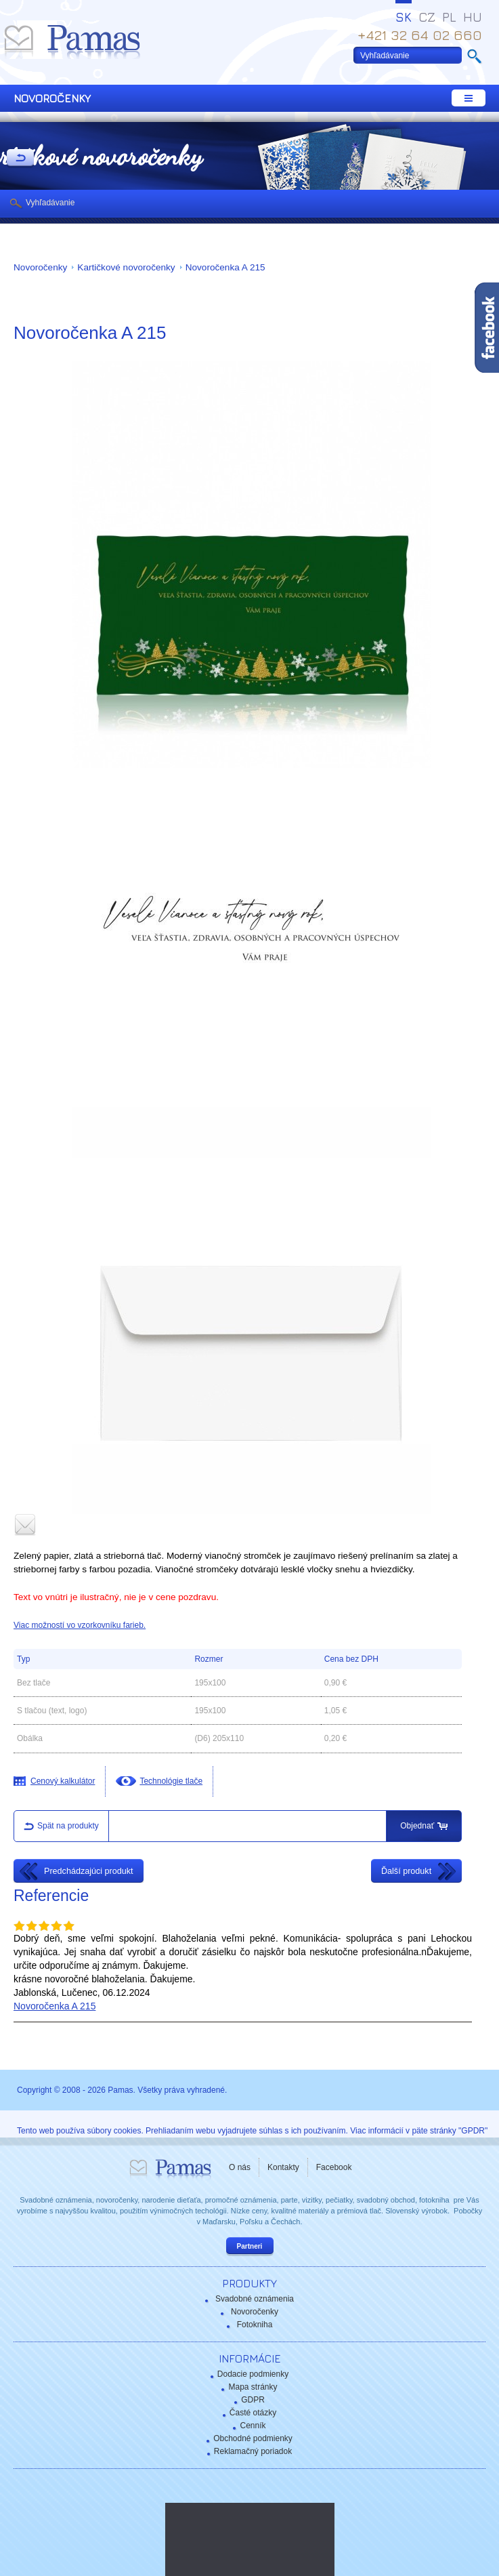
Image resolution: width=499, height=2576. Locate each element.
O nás (240, 2167)
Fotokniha (255, 2324)
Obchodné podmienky (252, 2438)
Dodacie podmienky (252, 2374)
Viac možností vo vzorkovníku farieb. (80, 1625)
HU (472, 16)
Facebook (334, 2167)
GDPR (253, 2400)
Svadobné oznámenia (254, 2299)
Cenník (252, 2425)
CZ (426, 16)
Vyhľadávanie (50, 202)
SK (403, 16)
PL (449, 16)
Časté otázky (253, 2412)
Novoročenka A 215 (225, 267)
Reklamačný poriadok (253, 2451)
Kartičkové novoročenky (126, 267)
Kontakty (283, 2167)
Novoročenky (40, 267)
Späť (20, 158)
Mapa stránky (252, 2387)
